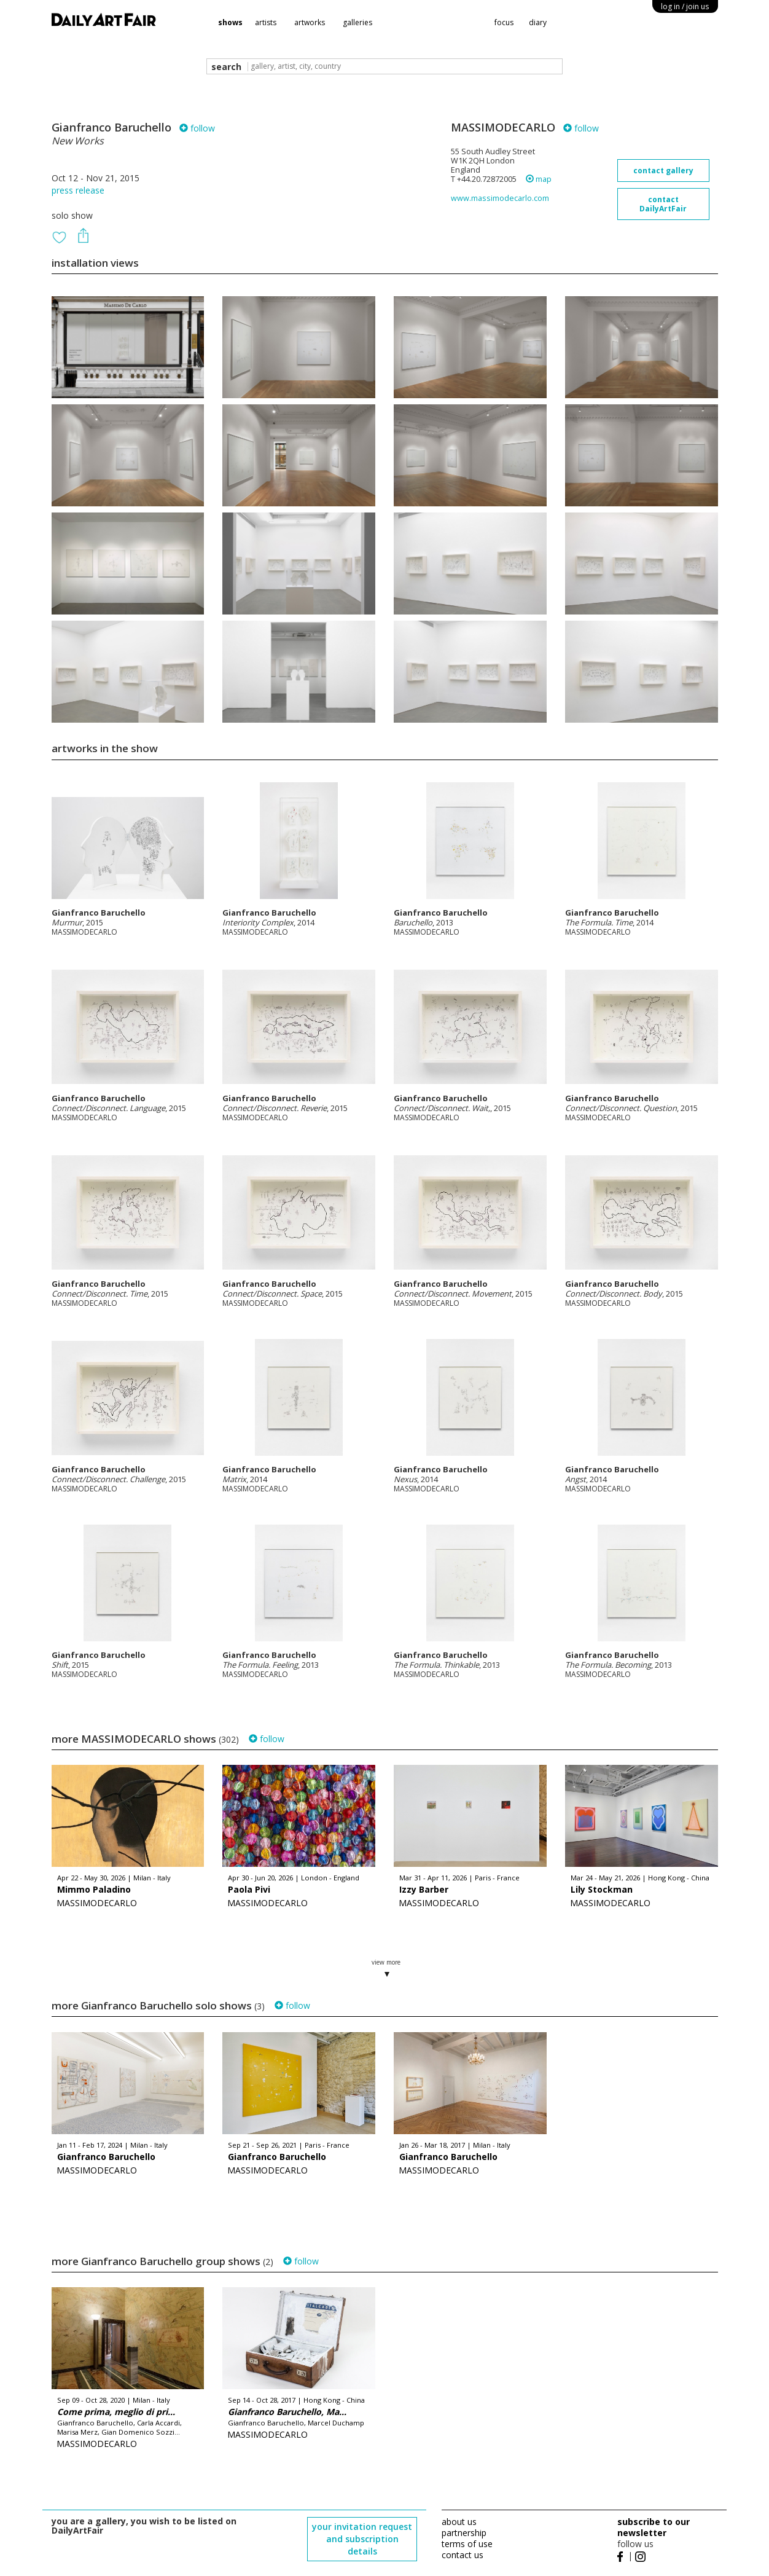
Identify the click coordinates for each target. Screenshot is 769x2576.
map (539, 179)
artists (265, 22)
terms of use (467, 2544)
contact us (462, 2555)
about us (459, 2521)
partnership (464, 2533)
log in (685, 6)
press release (78, 190)
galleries (357, 22)
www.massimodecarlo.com (500, 198)
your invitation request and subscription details (362, 2539)
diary (538, 22)
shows (230, 22)
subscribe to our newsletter (653, 2527)
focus (503, 22)
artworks (309, 22)
